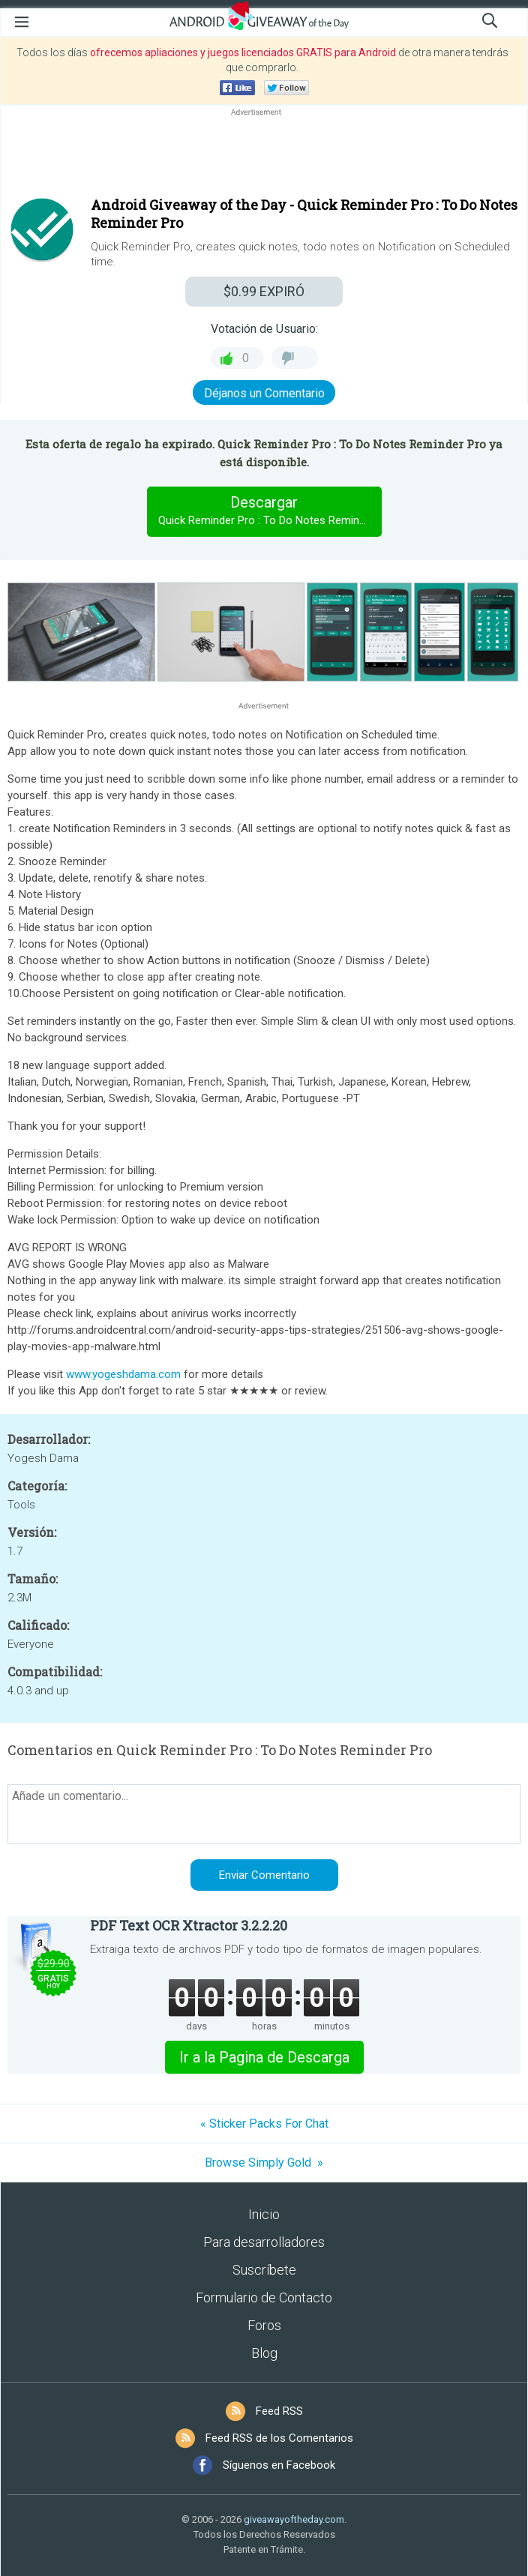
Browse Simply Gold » (264, 2162)
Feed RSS (279, 2411)
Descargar (269, 511)
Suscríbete (264, 2270)
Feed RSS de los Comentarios (279, 2438)
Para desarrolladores (264, 2242)
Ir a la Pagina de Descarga (264, 2057)
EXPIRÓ (264, 291)
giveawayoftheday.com (294, 2519)
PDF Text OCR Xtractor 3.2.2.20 (188, 1925)
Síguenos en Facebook (279, 2465)
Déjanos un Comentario (264, 393)
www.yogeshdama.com (123, 1374)
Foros (264, 2325)
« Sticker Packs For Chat (264, 2123)
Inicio (264, 2214)
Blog (264, 2353)
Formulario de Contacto (264, 2297)
